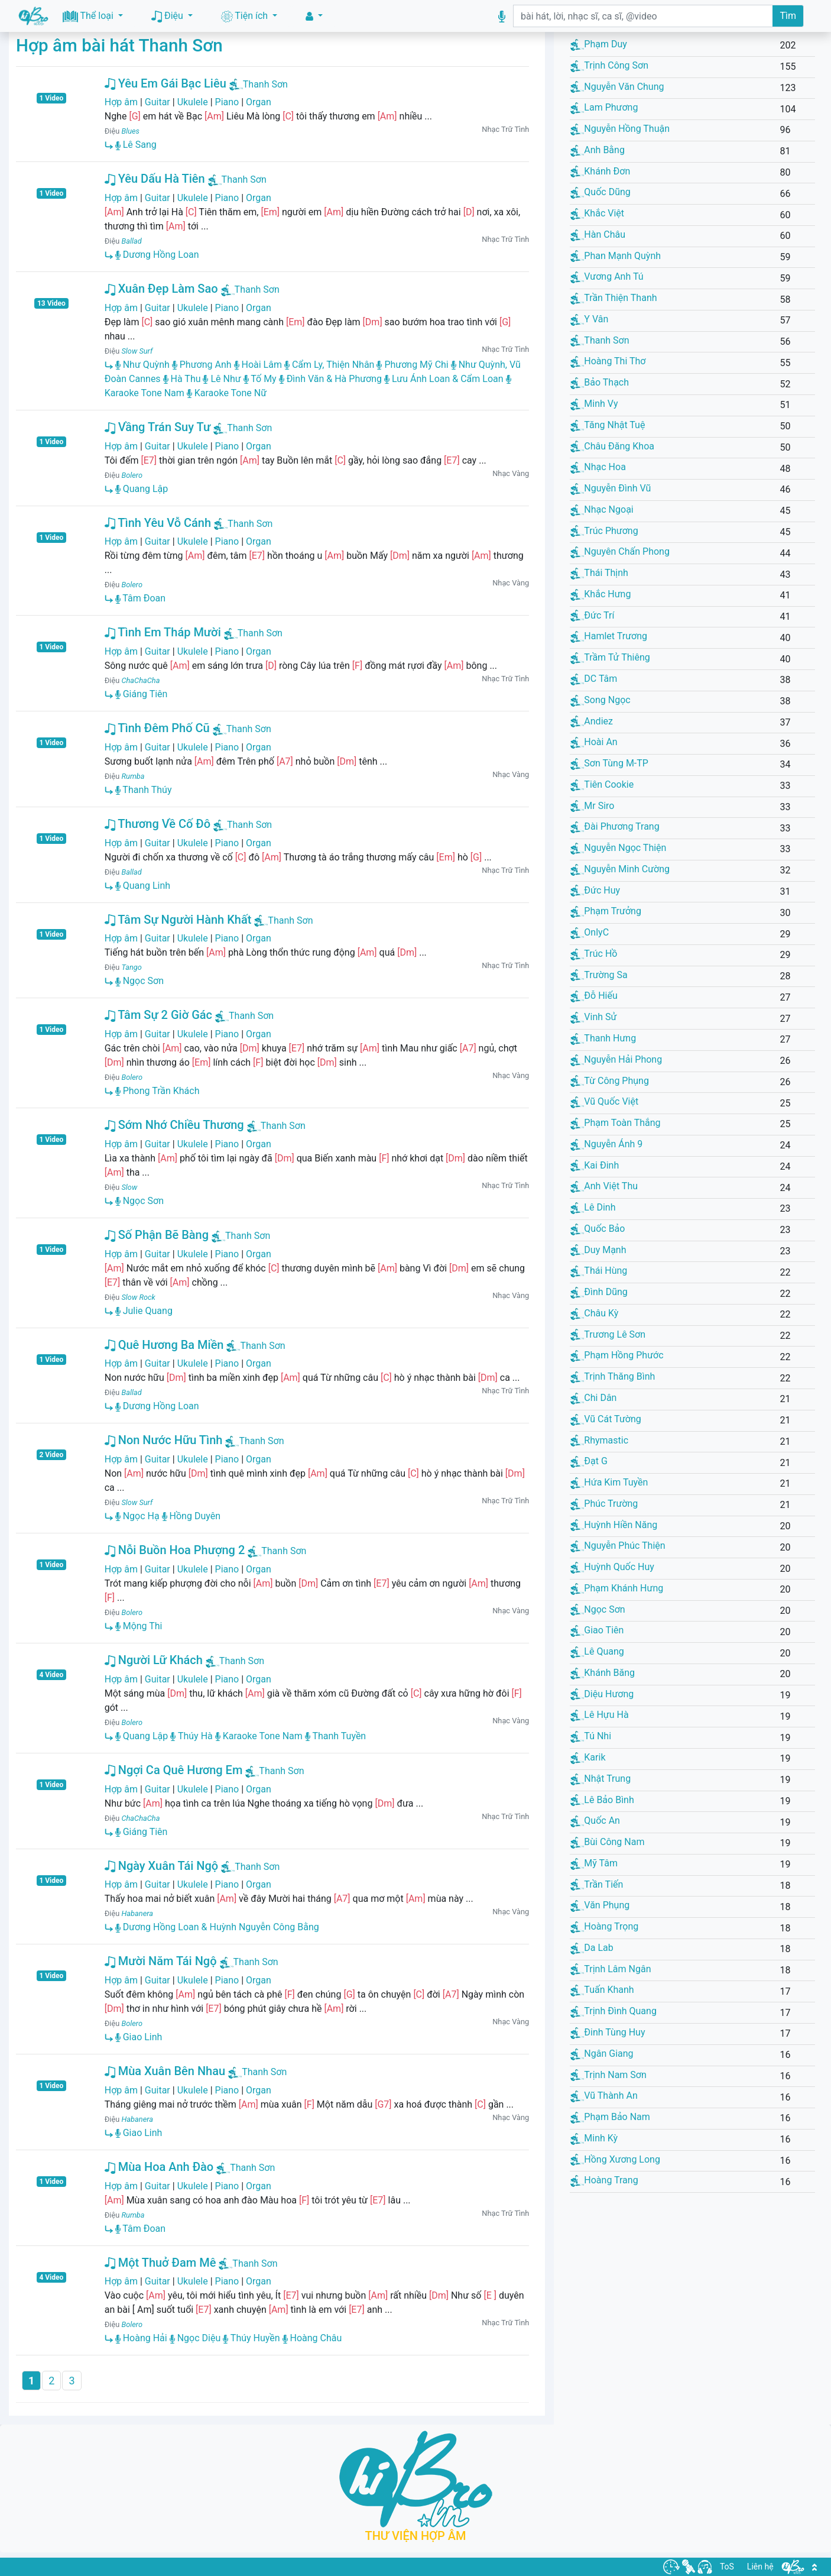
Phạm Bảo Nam (610, 2116)
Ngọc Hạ (137, 1516)
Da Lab (591, 1947)
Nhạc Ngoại (601, 509)
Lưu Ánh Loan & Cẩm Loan (444, 378)
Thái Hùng (598, 1270)
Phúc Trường (604, 1503)
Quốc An (595, 1820)
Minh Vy (594, 403)
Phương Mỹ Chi (412, 364)
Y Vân (589, 319)
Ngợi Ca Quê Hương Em (174, 1770)
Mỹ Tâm (594, 1863)
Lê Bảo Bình (602, 1799)
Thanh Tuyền (335, 1736)
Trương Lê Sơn (607, 1334)
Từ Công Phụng (609, 1080)
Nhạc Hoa (598, 467)
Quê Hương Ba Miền (164, 1345)
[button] (314, 16)
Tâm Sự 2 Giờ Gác (158, 1015)
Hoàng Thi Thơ (607, 361)
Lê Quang (597, 1651)
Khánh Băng (602, 1672)
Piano (227, 102)
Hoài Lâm (258, 364)
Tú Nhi (590, 1736)
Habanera (136, 1913)
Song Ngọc (600, 700)
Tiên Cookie (602, 784)
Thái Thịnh (599, 572)
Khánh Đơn (600, 171)
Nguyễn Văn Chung (617, 86)
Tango (131, 967)
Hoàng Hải (141, 2338)
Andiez (591, 721)
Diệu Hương (602, 1694)
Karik (587, 1757)
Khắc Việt (597, 213)
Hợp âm (121, 102)
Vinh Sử (593, 1016)
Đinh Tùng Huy (607, 2032)
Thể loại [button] (89, 16)
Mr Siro (592, 805)
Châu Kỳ (594, 1313)
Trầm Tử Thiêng (610, 657)
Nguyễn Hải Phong (616, 1059)
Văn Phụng (599, 1905)
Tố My (260, 378)
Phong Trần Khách (157, 1090)
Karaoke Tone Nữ (227, 393)
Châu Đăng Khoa (612, 446)
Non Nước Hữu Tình (164, 1440)
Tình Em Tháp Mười (163, 632)
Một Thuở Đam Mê (160, 2262)
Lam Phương (604, 107)
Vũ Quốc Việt (604, 1101)
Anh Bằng (597, 150)
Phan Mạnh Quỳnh (615, 255)
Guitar (157, 102)
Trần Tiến (596, 1884)
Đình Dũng (598, 1291)
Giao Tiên (597, 1630)
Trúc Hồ (593, 953)
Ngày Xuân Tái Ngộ (161, 1866)
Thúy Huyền (251, 2338)
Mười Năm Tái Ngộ (161, 1961)
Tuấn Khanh (602, 1989)
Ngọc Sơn (139, 980)
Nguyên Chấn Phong (620, 551)
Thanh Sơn (265, 84)
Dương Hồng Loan (157, 254)
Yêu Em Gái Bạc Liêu (165, 83)
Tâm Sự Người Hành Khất (178, 919)
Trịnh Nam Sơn (608, 2074)
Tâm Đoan (140, 598)
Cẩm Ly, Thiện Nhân (329, 364)
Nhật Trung (600, 1778)
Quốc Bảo (597, 1228)
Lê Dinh (592, 1207)
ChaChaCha (140, 680)
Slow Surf (136, 351)
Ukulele (192, 102)
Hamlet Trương (608, 636)
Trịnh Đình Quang (613, 2011)
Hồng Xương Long (615, 2159)
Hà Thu (182, 378)
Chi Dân (593, 1397)
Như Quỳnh (142, 364)
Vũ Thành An (603, 2095)
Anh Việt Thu (604, 1186)
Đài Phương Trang (614, 826)
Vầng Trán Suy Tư (157, 427)
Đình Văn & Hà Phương (330, 378)
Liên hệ (760, 2566)
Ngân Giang (601, 2053)
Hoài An (593, 741)
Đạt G (589, 1461)
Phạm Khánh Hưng (616, 1588)
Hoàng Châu (312, 2338)
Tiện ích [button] (245, 16)
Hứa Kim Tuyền (609, 1482)
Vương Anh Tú (606, 276)
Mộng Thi (139, 1626)
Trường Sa (598, 974)
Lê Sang (136, 144)
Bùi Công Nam (607, 1841)
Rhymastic (599, 1440)
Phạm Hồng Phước (616, 1355)
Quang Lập (141, 488)
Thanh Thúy (143, 789)
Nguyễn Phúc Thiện (617, 1545)
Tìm (788, 15)
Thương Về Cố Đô (157, 824)
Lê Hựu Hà (599, 1714)
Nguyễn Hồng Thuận (620, 128)
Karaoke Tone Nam (259, 1736)
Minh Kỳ (594, 2138)
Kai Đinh (594, 1165)
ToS (727, 2566)
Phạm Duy (598, 44)
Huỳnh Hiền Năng (613, 1524)
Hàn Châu (597, 234)
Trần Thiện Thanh (613, 297)
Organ (258, 102)
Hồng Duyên (191, 1516)
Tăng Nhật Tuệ (607, 425)
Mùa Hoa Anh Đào (159, 2167)
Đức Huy (595, 890)
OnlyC (589, 932)
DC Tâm (593, 678)
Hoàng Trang (604, 2180)
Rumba (132, 776)
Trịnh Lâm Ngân (610, 1969)
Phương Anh (202, 364)
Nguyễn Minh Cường (620, 869)
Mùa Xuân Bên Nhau (165, 2071)
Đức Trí (592, 615)
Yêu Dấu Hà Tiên (155, 178)
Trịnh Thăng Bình (612, 1376)
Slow (129, 1187)
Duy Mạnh (598, 1249)
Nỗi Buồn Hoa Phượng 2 (175, 1550)
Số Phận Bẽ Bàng (157, 1235)
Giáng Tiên (141, 694)
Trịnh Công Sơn (609, 65)
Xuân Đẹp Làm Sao (161, 288)
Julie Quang (144, 1310)
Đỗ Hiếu (593, 995)
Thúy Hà (191, 1736)
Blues (130, 131)
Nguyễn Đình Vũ (610, 488)
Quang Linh (142, 885)
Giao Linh (139, 2037)
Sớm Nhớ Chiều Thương (174, 1125)
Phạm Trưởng (605, 911)
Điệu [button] (168, 16)
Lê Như (222, 378)
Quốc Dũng (600, 192)
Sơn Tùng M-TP (609, 763)
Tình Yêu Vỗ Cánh (158, 523)
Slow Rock (138, 1297)
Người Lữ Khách (154, 1660)
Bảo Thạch (599, 382)
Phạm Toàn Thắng (615, 1122)
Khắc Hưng (600, 594)
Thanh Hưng (603, 1038)
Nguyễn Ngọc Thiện (618, 847)
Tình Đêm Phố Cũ (157, 728)
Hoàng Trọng (604, 1926)
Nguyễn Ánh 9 (606, 1144)
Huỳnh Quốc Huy (612, 1566)
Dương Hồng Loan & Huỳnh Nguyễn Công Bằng (217, 1927)
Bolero (131, 475)
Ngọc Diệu (195, 2338)
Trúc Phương (604, 530)
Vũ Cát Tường (605, 1419)
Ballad (131, 241)
